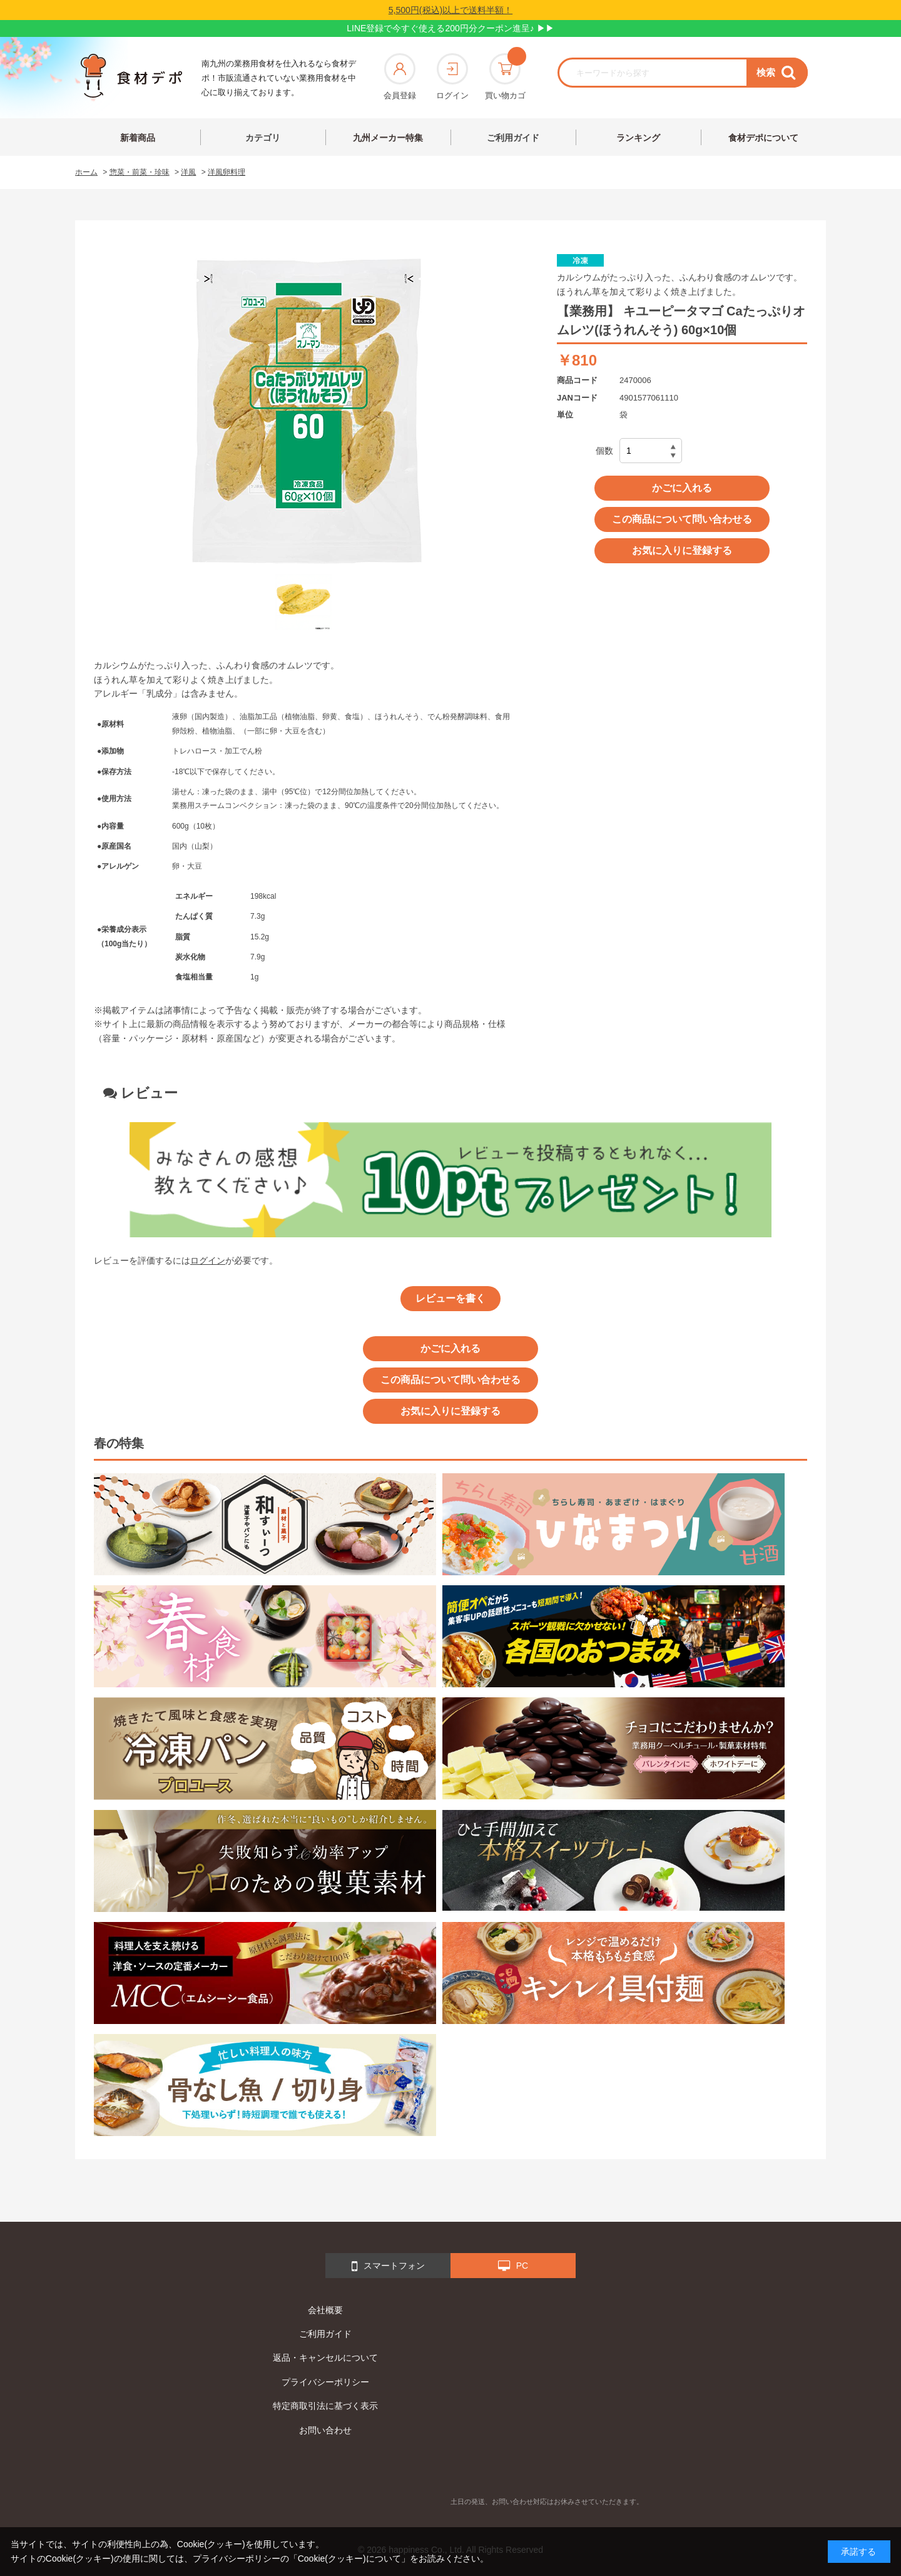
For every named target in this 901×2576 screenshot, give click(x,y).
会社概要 (325, 2310)
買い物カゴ (505, 76)
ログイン (452, 76)
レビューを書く (450, 1298)
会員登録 (400, 76)
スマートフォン (388, 2266)
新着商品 (137, 138)
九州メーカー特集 (388, 138)
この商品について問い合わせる (682, 519)
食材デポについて (763, 138)
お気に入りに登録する (682, 550)
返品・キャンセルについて (325, 2358)
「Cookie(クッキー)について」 (349, 2558)
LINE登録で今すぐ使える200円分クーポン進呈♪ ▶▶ (450, 28)
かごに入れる (682, 488)
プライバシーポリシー (325, 2382)
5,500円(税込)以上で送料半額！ (450, 10)
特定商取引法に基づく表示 (325, 2406)
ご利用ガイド (513, 138)
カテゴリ (262, 138)
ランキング (638, 138)
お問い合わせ (325, 2430)
